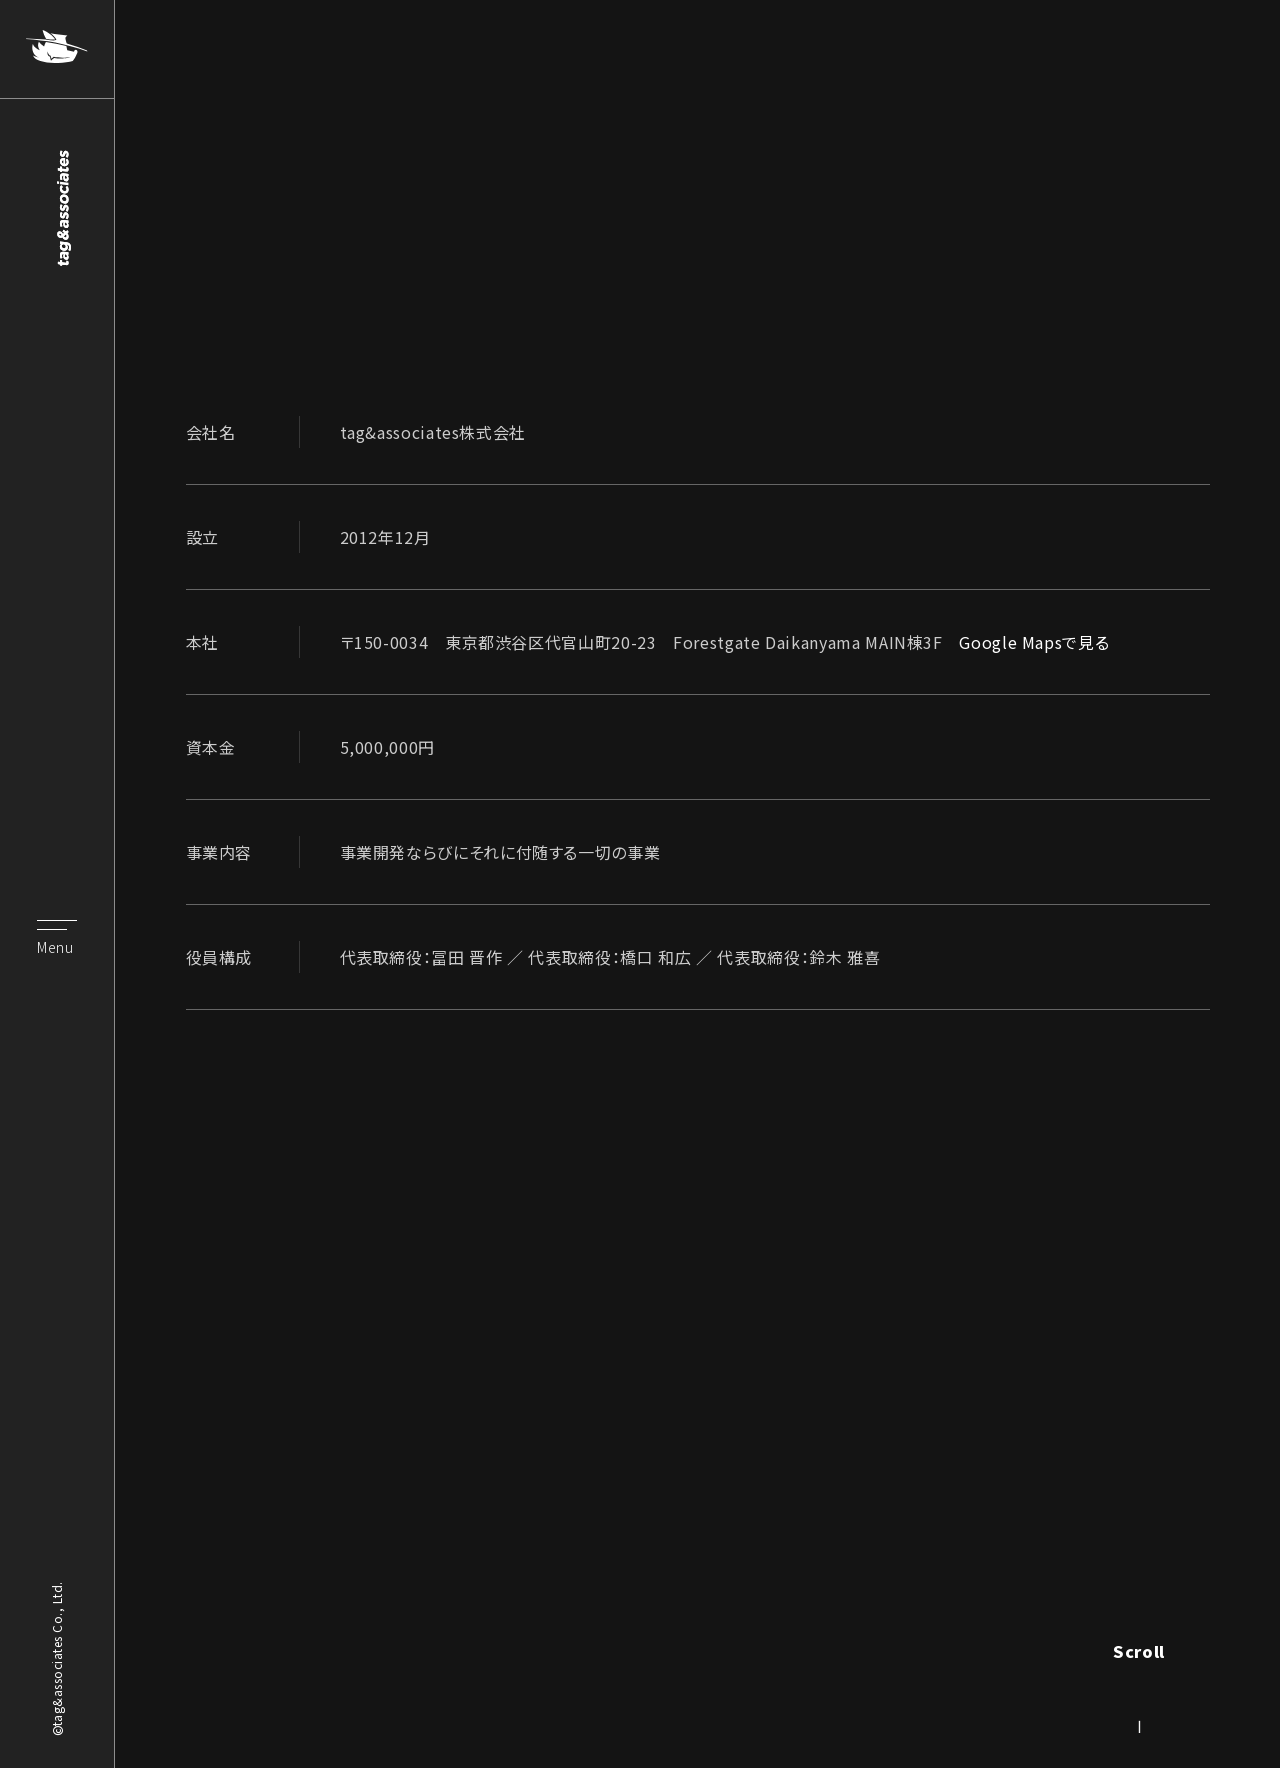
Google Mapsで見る (1034, 642)
